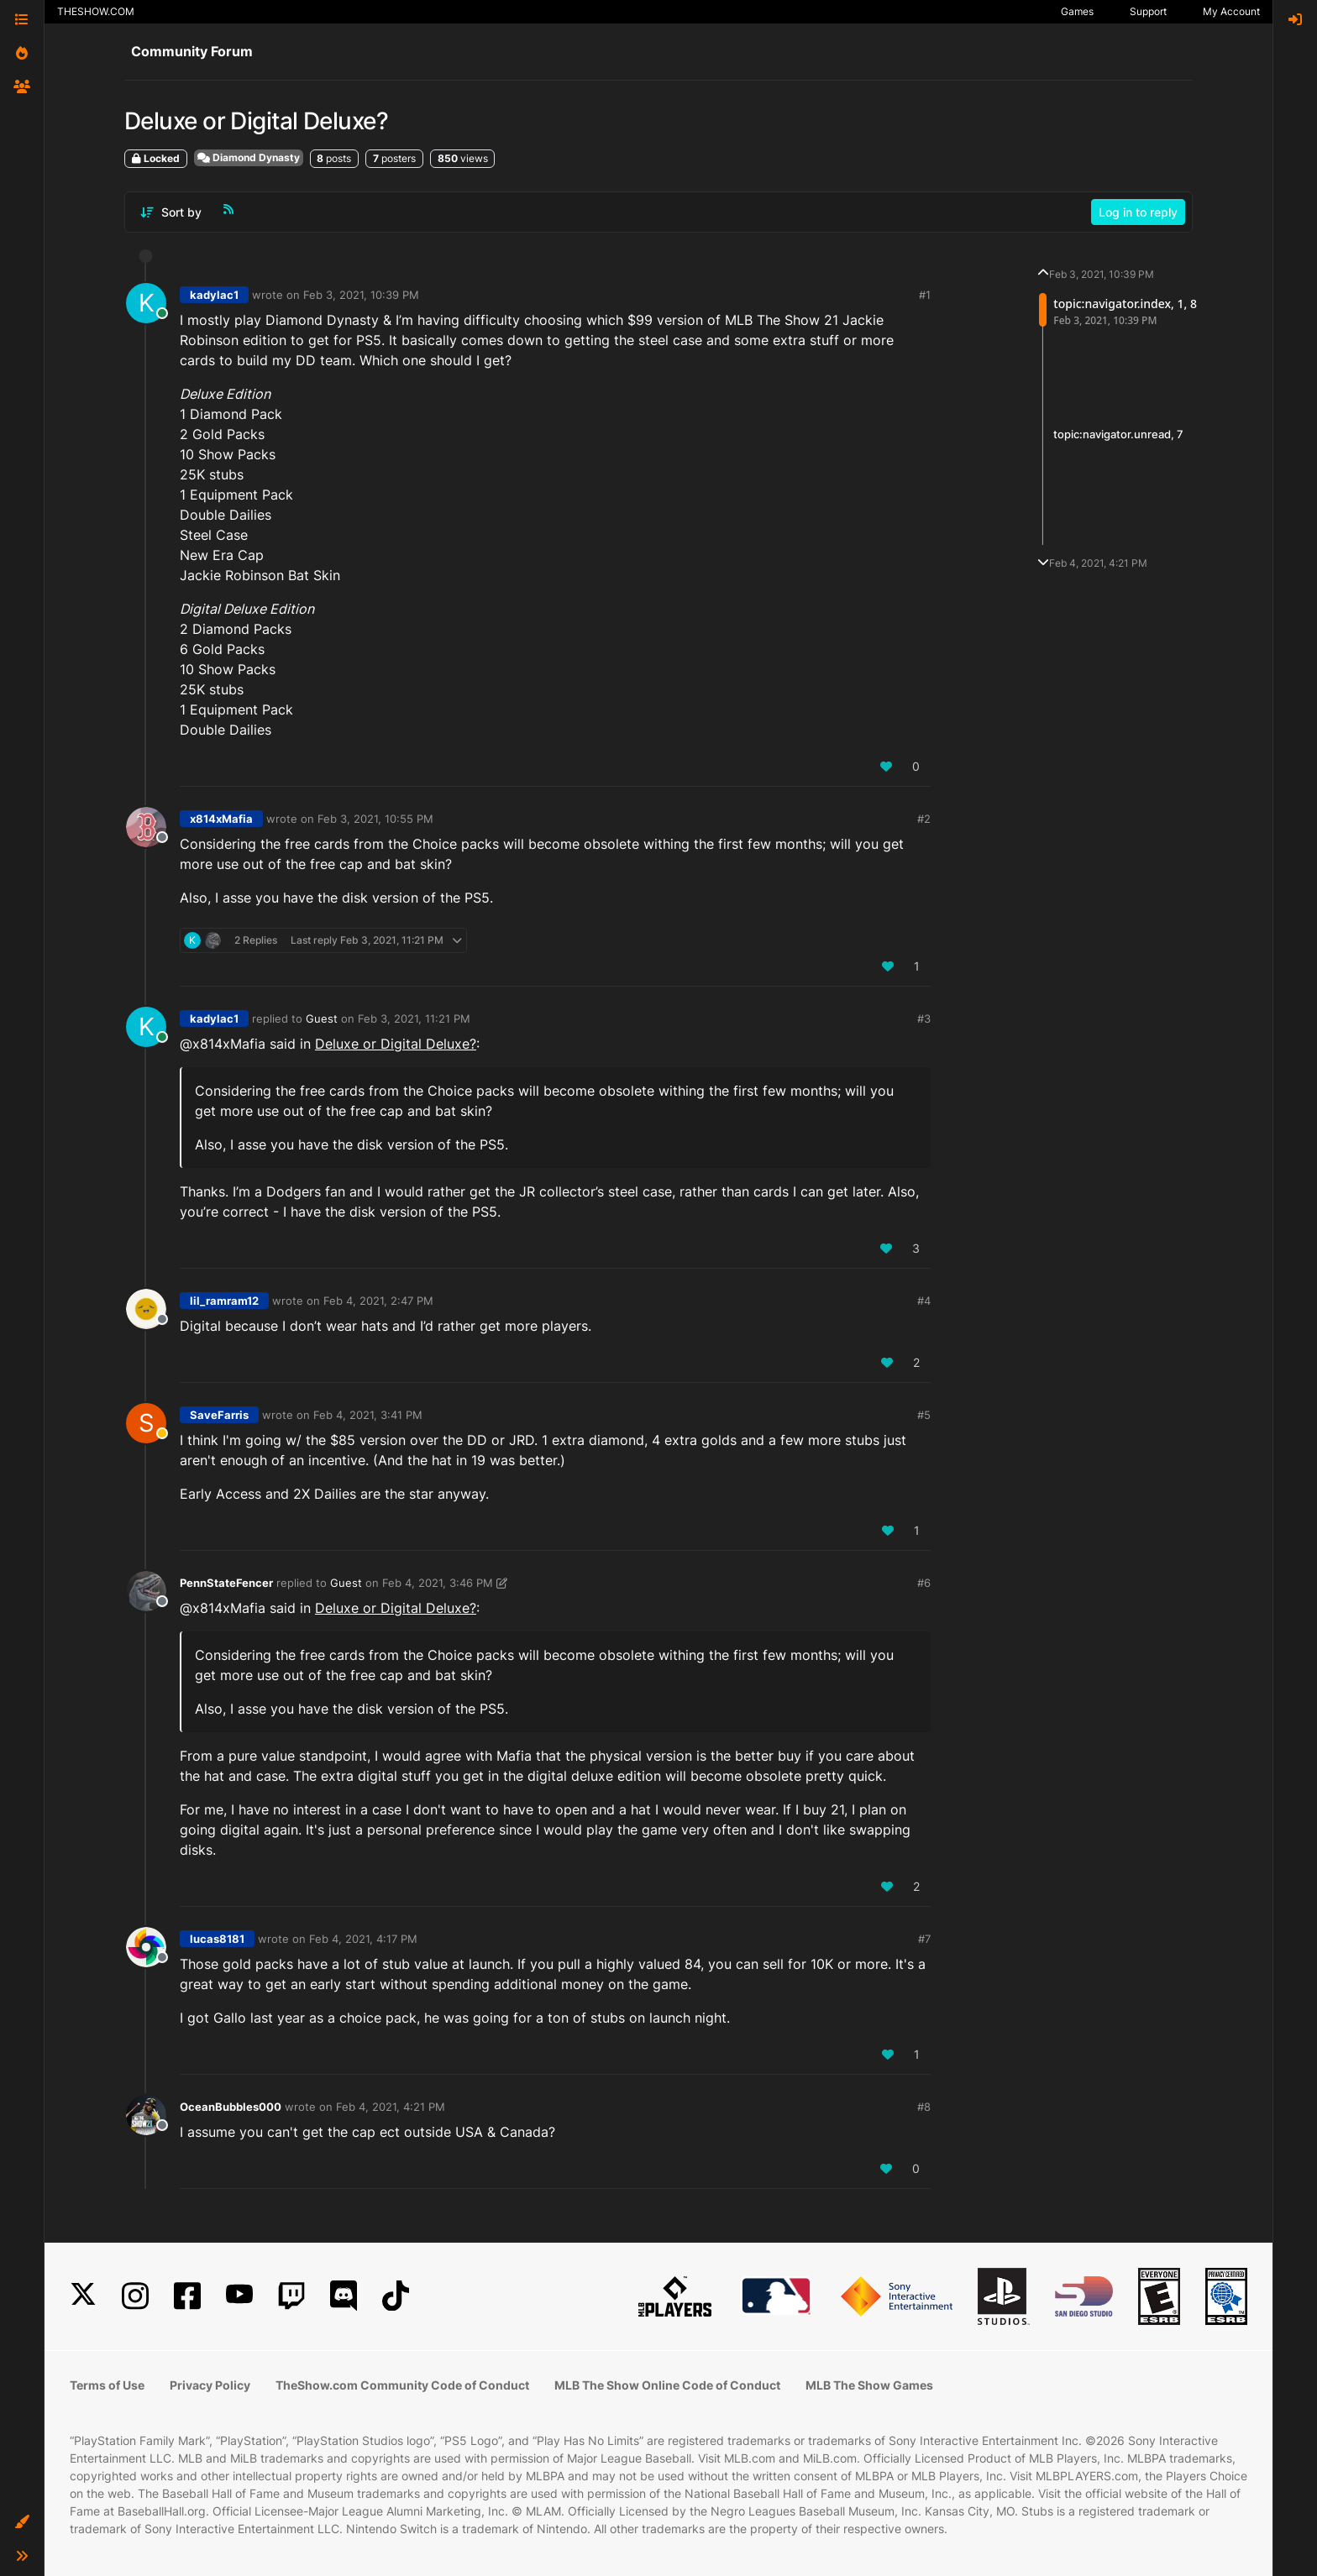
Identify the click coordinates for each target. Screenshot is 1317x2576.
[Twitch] (291, 2296)
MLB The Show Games (869, 2385)
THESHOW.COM (95, 11)
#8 (924, 2106)
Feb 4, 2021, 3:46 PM (437, 1582)
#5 (924, 1415)
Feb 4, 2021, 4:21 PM (390, 2106)
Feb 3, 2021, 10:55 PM (375, 818)
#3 (924, 1018)
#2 (924, 818)
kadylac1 (214, 294)
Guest (322, 1018)
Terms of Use (107, 2385)
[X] (83, 2296)
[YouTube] (239, 2296)
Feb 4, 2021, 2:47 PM (378, 1300)
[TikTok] (395, 2296)
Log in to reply (1138, 212)
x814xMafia (221, 818)
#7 (924, 1938)
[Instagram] (135, 2296)
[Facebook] (187, 2296)
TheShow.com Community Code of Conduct (402, 2385)
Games (1077, 11)
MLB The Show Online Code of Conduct (667, 2385)
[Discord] (343, 2296)
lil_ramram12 (224, 1300)
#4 (924, 1300)
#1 (925, 294)
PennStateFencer (226, 1582)
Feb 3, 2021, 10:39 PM (361, 294)
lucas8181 (217, 1938)
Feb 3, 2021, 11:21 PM (414, 1018)
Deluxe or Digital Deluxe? (395, 1043)
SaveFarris (219, 1415)
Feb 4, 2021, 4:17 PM (363, 1938)
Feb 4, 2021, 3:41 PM (367, 1415)
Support (1148, 11)
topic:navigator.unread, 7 (1118, 434)
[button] (22, 2522)
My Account (1231, 11)
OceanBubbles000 (230, 2106)
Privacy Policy (210, 2385)
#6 (924, 1582)
